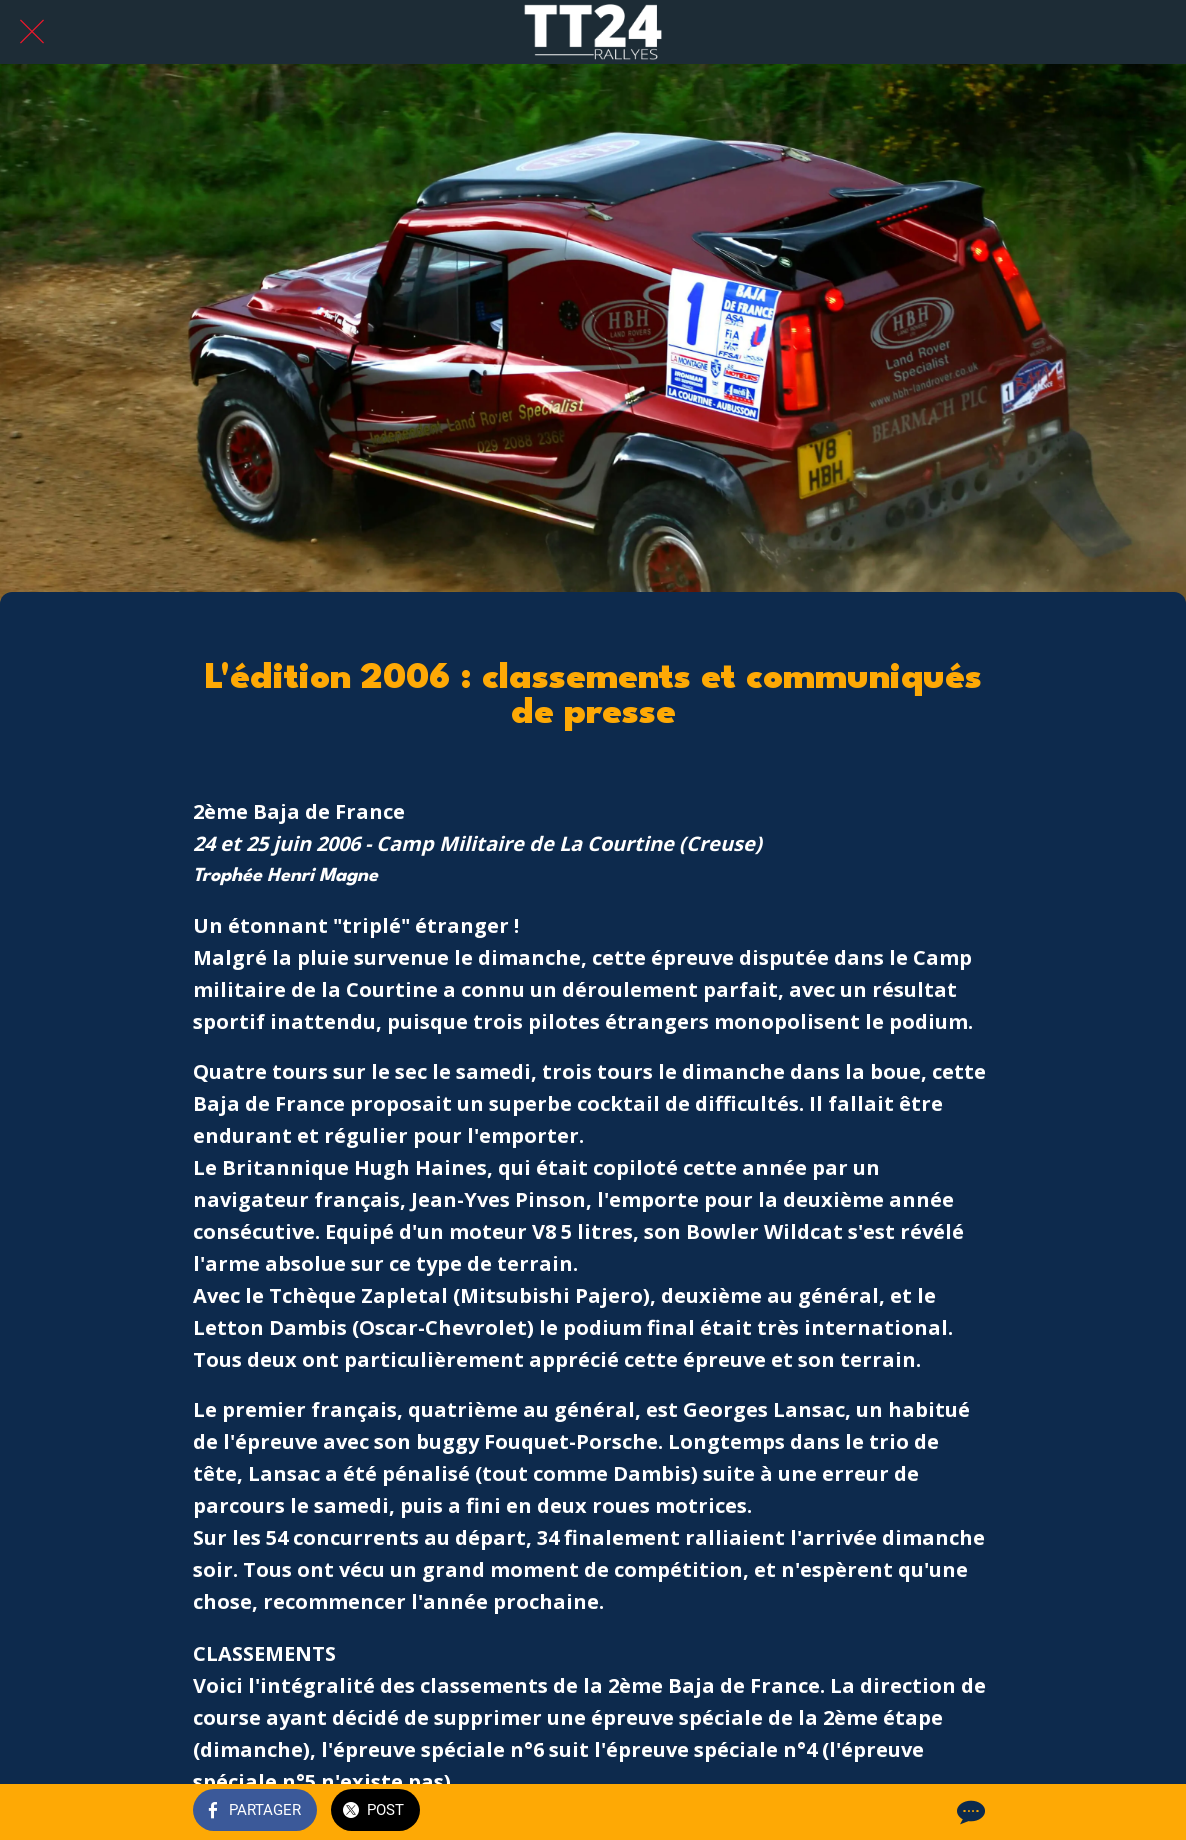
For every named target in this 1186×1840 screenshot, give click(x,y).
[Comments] (969, 1812)
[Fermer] (32, 32)
